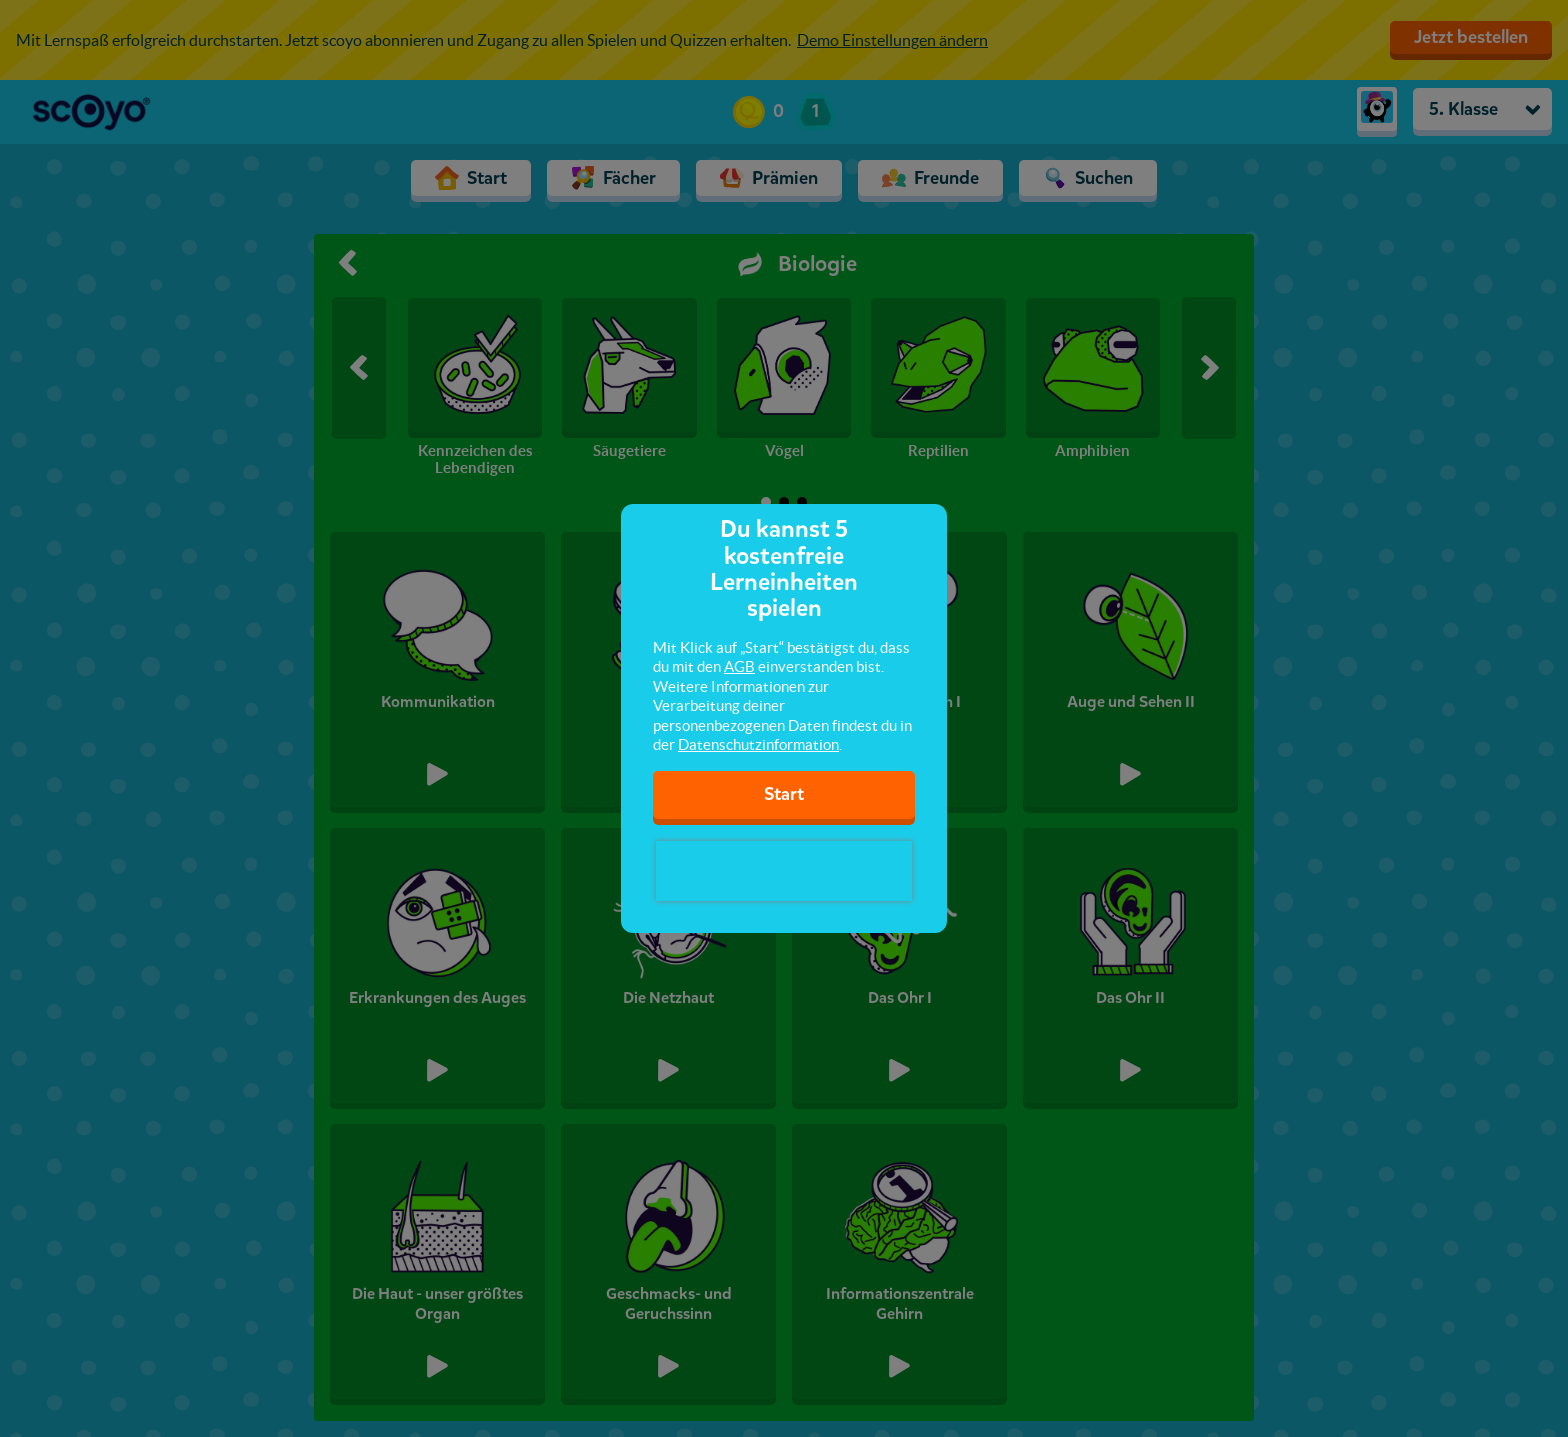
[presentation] (784, 871)
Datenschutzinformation (758, 744)
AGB (739, 666)
